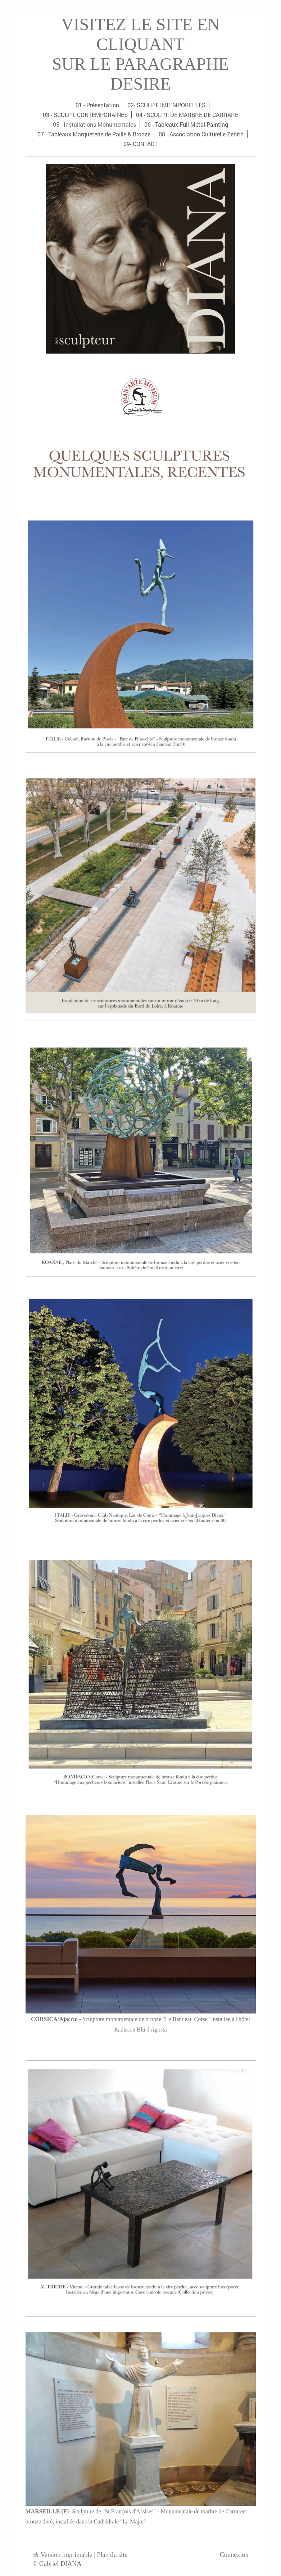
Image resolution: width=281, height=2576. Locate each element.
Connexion (234, 2554)
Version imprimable (63, 2554)
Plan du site (112, 2554)
